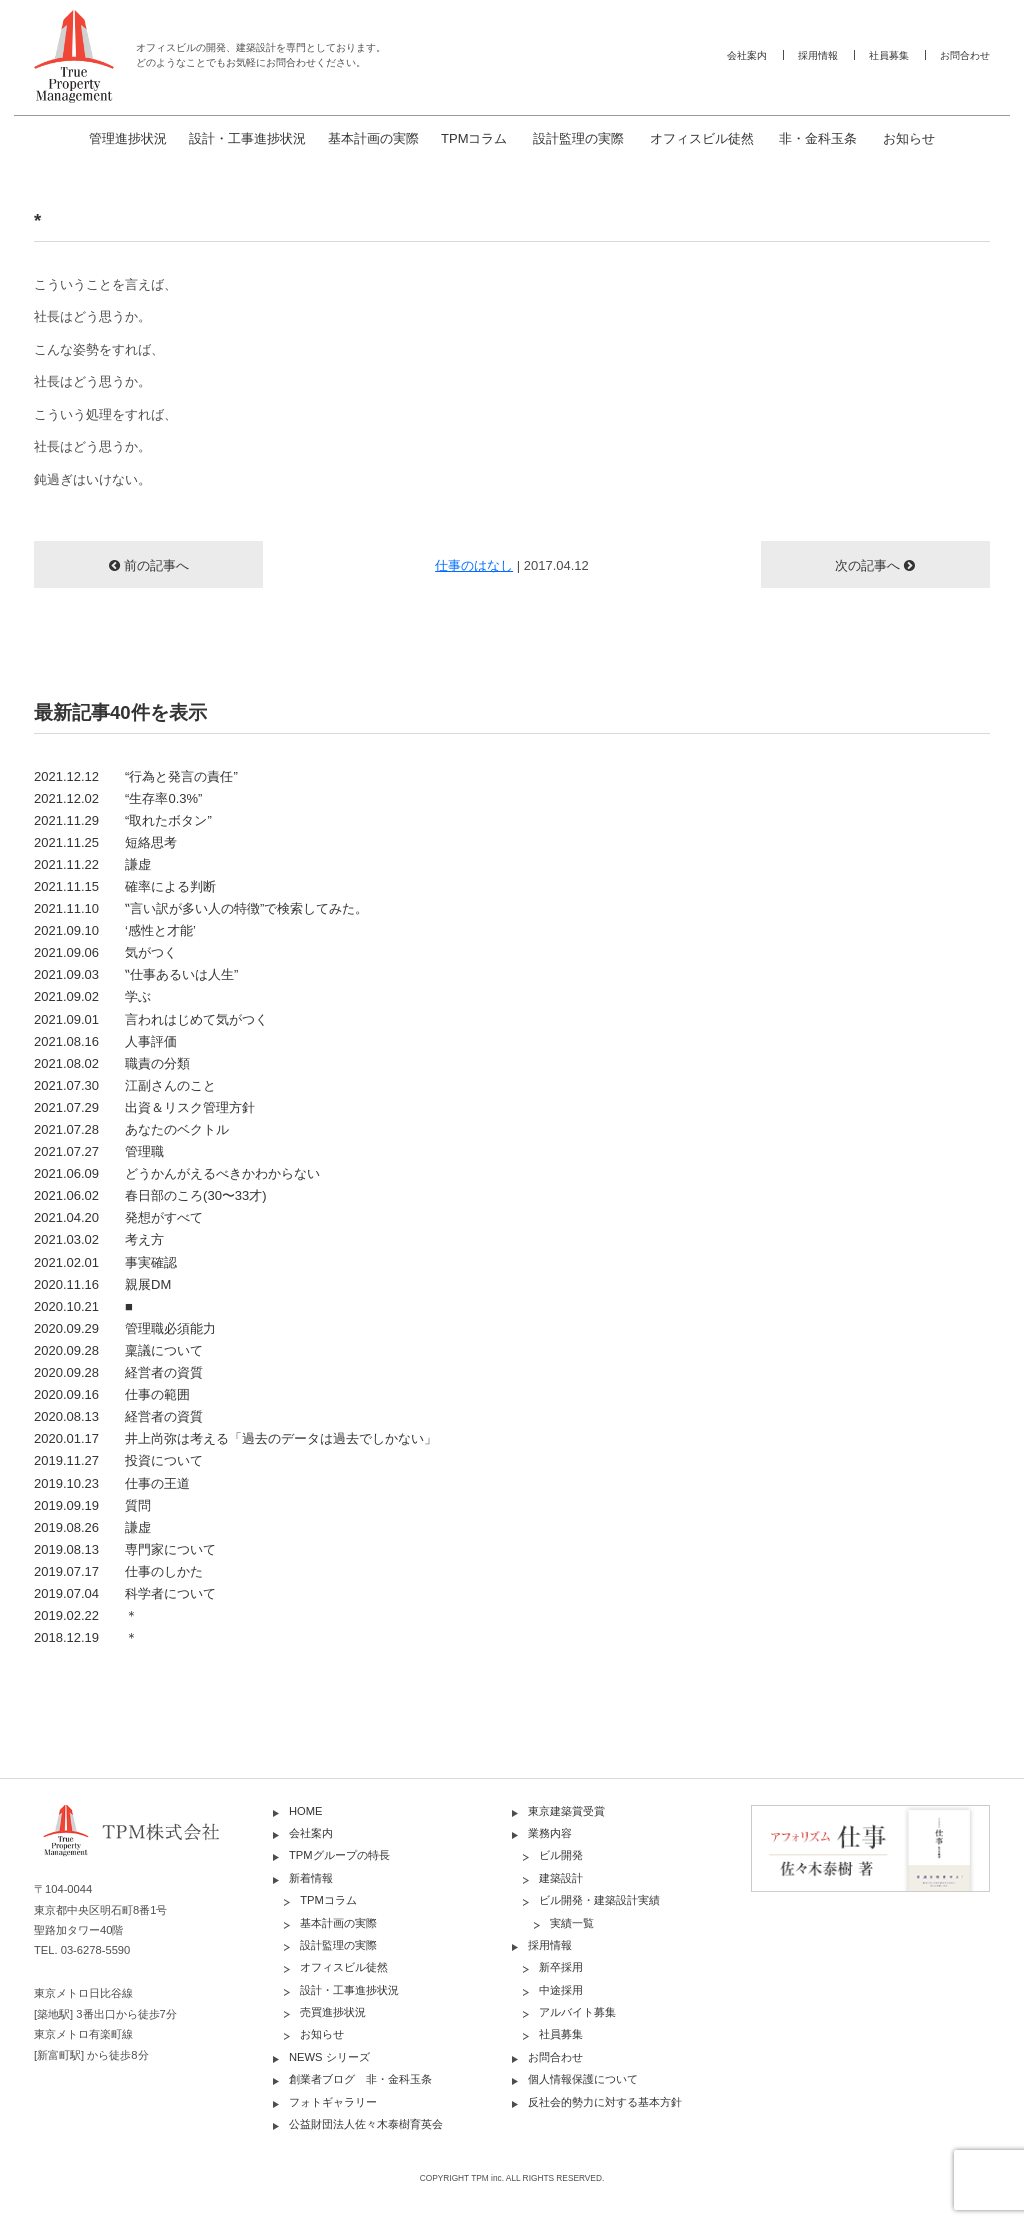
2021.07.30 (125, 1085)
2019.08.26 (92, 1527)
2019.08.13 (125, 1549)
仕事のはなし (474, 565)
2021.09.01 (151, 1019)
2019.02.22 (86, 1615)
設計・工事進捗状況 (247, 138)
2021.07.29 (144, 1107)
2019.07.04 (125, 1593)
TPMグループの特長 (339, 1855)
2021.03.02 (99, 1239)
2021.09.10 (115, 930)
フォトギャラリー (333, 2102)
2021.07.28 (131, 1129)
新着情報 (311, 1878)
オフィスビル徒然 (702, 138)
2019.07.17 (118, 1571)
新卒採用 (561, 1967)
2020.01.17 (235, 1438)
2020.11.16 (102, 1284)
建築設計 (561, 1878)
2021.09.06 (105, 952)
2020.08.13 (118, 1416)
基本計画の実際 (373, 138)
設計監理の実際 (578, 138)
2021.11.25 (105, 842)
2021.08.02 (112, 1063)
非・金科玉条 (818, 138)
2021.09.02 (92, 996)
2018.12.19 (86, 1637)
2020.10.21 (83, 1306)
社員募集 (889, 55)
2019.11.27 (118, 1460)
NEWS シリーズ (329, 2057)
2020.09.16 (112, 1394)
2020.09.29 (125, 1328)
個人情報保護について (583, 2079)
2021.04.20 (118, 1217)
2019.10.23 (112, 1483)
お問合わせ (965, 55)
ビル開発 (561, 1855)
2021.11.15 (125, 886)
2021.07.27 (99, 1151)
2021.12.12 (136, 776)
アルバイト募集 (577, 2012)
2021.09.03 (136, 974)
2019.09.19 (92, 1505)
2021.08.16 (105, 1041)
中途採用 (561, 1990)
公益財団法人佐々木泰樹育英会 (366, 2124)
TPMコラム (474, 138)
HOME (306, 1811)
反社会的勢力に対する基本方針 (605, 2102)
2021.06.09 (177, 1173)
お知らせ (909, 138)
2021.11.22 (92, 864)
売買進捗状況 (333, 2012)
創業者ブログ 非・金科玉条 (360, 2079)
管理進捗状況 (128, 138)
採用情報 (818, 55)
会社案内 (747, 55)
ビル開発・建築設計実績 (599, 1900)
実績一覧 (572, 1923)
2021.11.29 (123, 820)
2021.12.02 (118, 798)
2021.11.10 (201, 908)
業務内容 (550, 1833)
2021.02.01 (105, 1262)
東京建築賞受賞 (566, 1811)
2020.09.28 (118, 1350)
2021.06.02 (150, 1195)
